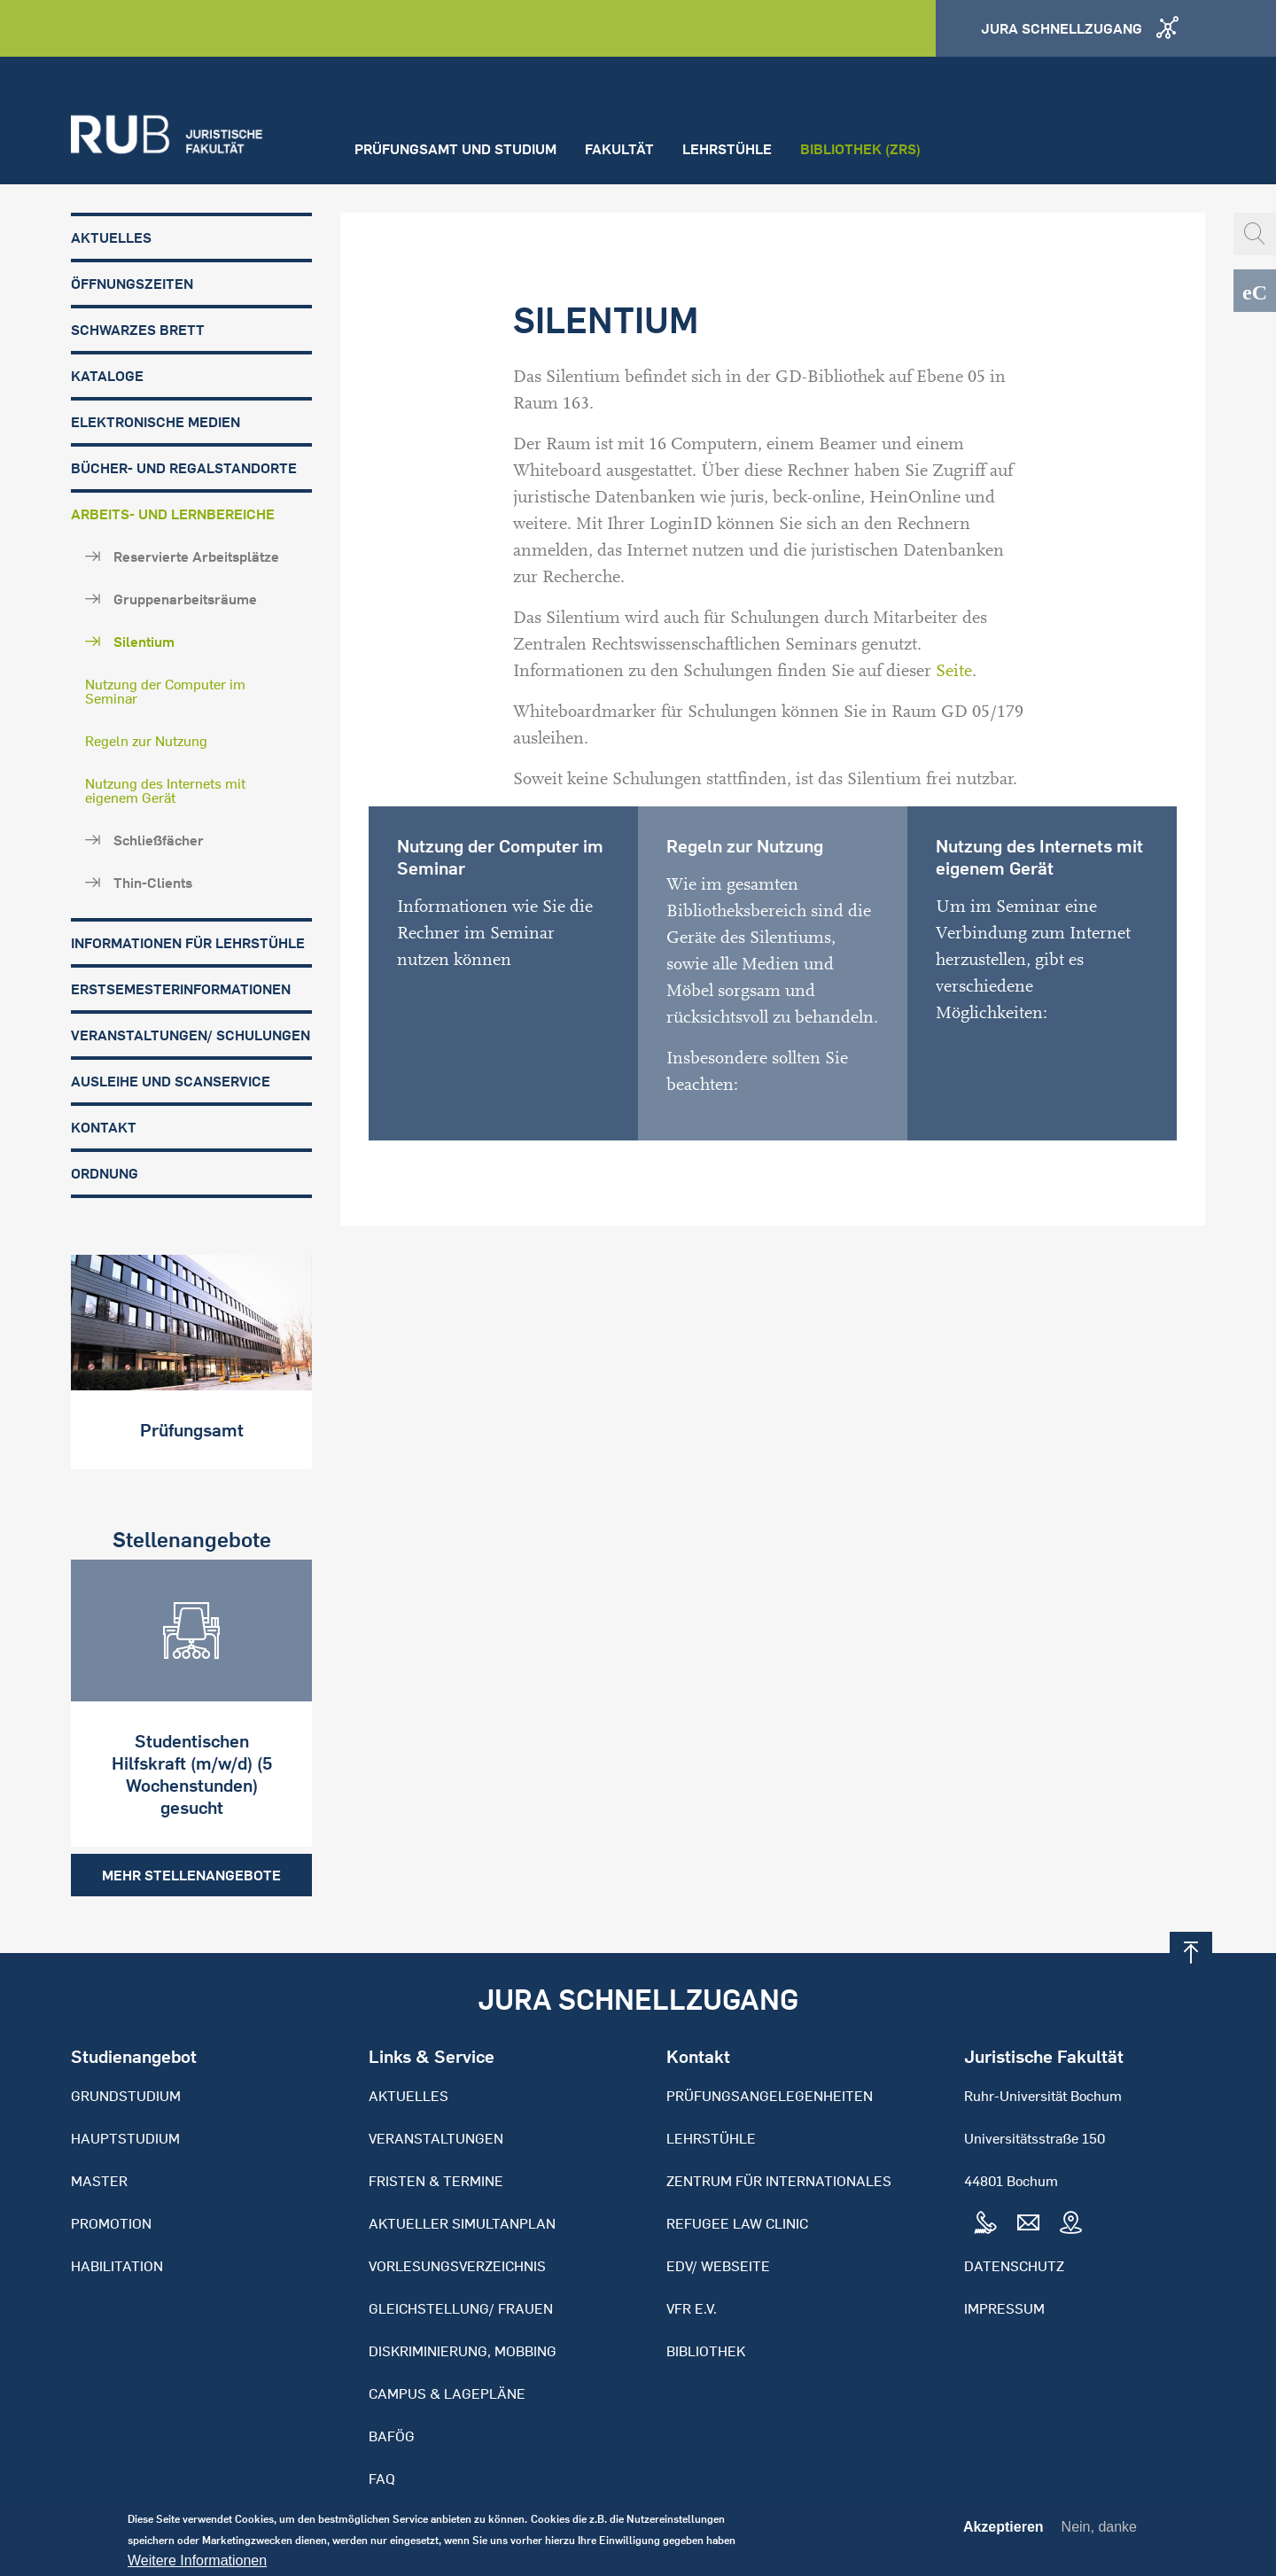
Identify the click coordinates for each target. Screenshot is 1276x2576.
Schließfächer (158, 840)
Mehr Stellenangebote (191, 1875)
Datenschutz (1014, 2266)
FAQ (382, 2478)
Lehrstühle (727, 149)
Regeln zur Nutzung (146, 741)
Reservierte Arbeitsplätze (196, 556)
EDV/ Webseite (718, 2266)
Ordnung (104, 1173)
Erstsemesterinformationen (181, 989)
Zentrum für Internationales (778, 2181)
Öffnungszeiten (132, 283)
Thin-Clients (152, 882)
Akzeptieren (1003, 2533)
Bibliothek (705, 2351)
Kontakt (103, 1127)
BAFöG (392, 2436)
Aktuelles (111, 237)
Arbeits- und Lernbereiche (173, 514)
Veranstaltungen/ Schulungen (190, 1035)
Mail (1028, 2223)
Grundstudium (126, 2096)
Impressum (1004, 2308)
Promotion (111, 2223)
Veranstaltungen (436, 2138)
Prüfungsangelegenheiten (769, 2096)
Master (99, 2181)
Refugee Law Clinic (737, 2223)
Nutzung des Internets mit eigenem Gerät (165, 790)
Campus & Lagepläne (447, 2393)
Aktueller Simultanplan (462, 2223)
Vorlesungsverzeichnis (457, 2266)
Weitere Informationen (197, 2567)
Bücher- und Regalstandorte (184, 468)
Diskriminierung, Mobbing (462, 2351)
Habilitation (117, 2266)
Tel (985, 2223)
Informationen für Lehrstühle (188, 943)
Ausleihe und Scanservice (170, 1081)
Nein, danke (1099, 2533)
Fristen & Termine (436, 2181)
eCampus (1254, 290)
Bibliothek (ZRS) (860, 149)
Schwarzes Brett (138, 330)
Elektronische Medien (155, 422)
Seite (954, 671)
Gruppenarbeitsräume (185, 599)
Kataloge (107, 376)
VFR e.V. (691, 2308)
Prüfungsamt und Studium (455, 149)
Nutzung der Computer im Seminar (165, 691)
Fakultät (619, 149)
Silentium (144, 641)
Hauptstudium (125, 2138)
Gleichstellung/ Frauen (461, 2308)
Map (1070, 2223)
